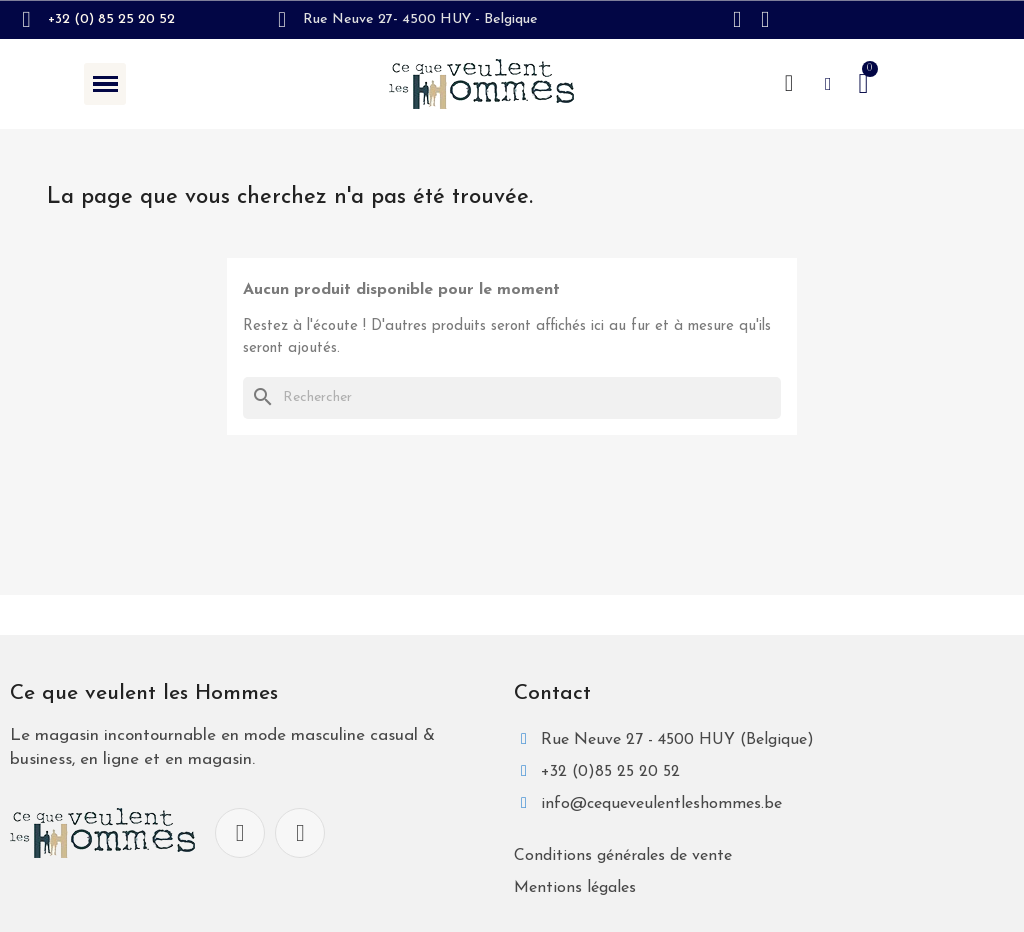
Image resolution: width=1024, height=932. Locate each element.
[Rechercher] (512, 398)
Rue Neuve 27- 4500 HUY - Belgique (420, 19)
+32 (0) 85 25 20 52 (111, 19)
